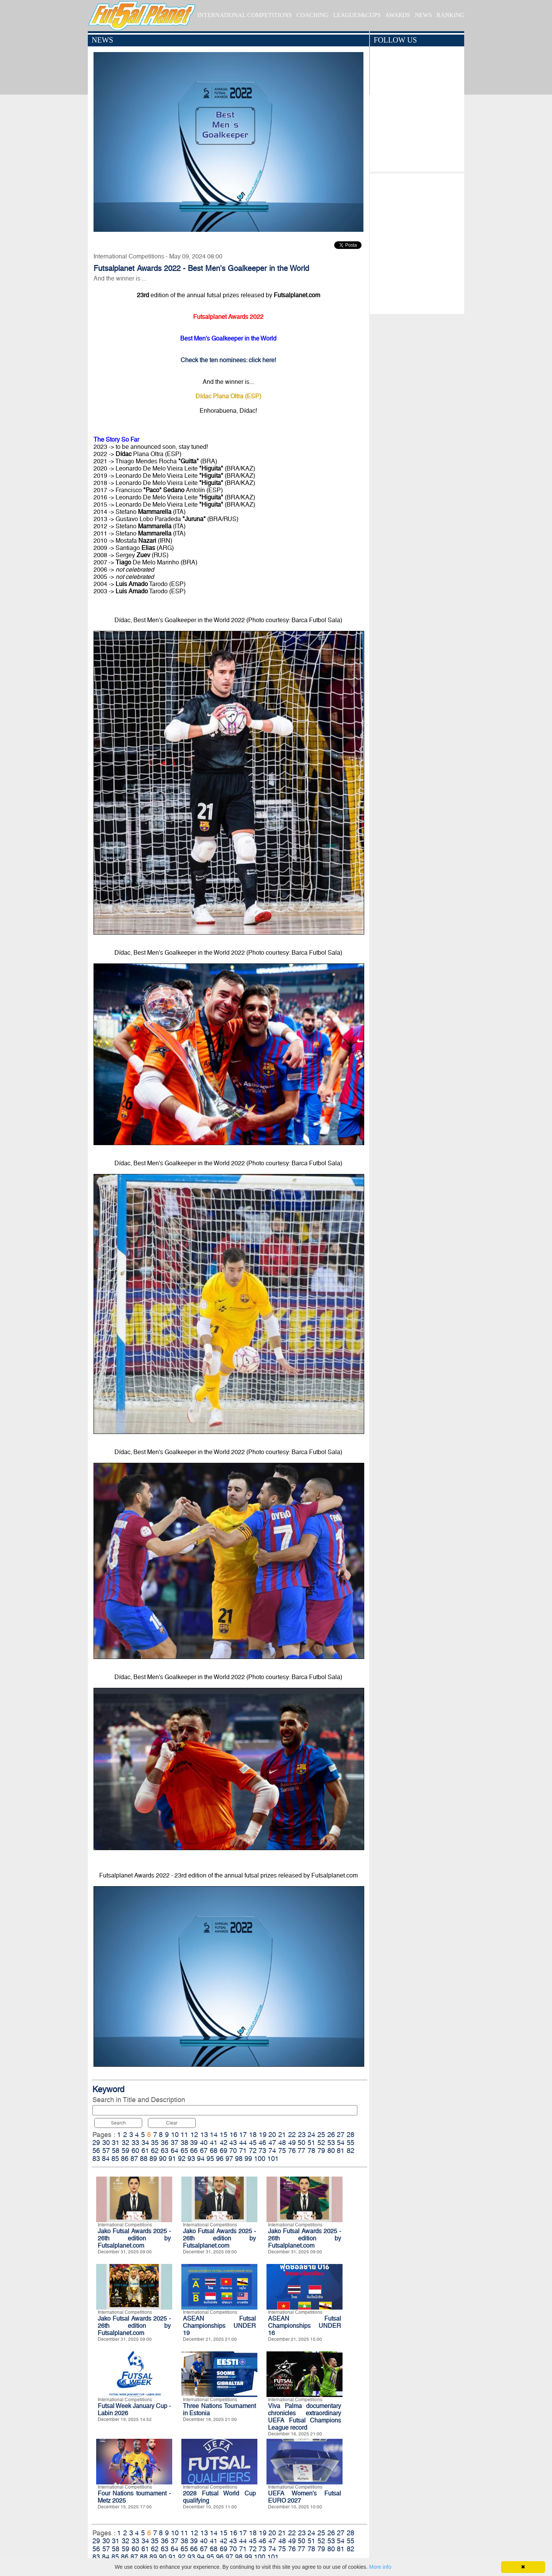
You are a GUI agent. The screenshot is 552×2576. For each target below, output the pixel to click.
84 (105, 2159)
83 (96, 2159)
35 (155, 2143)
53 (331, 2143)
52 (321, 2143)
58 (115, 2151)
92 (182, 2159)
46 (262, 2143)
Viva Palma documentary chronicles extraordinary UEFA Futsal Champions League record (304, 2416)
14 (213, 2135)
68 (213, 2151)
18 (253, 2135)
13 (204, 2135)
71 (243, 2151)
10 (175, 2135)
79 (321, 2151)
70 (233, 2151)
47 (272, 2143)
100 (259, 2159)
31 (115, 2143)
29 (96, 2143)
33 (135, 2143)
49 (292, 2143)
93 (191, 2159)
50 (301, 2143)
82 (350, 2151)
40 (204, 2143)
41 (213, 2143)
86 (124, 2159)
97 (229, 2159)
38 (184, 2143)
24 (311, 2135)
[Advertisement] (416, 241)
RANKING (450, 15)
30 (106, 2143)
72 (253, 2151)
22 (292, 2135)
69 (223, 2151)
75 (282, 2151)
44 (243, 2143)
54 (340, 2143)
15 (223, 2135)
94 (201, 2159)
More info (380, 2567)
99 (248, 2159)
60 (135, 2151)
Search (118, 2123)
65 (184, 2151)
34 (145, 2143)
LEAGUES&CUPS (357, 15)
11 (184, 2135)
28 (350, 2135)
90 (163, 2159)
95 (210, 2159)
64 (174, 2151)
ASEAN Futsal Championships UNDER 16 (304, 2326)
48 (282, 2143)
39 (194, 2143)
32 (125, 2143)
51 (311, 2143)
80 (331, 2151)
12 (194, 2135)
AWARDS (397, 15)
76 (292, 2151)
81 (340, 2151)
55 (350, 2143)
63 (164, 2151)
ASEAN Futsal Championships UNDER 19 (219, 2326)
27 (340, 2135)
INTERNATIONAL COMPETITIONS (244, 15)
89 (153, 2159)
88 (144, 2159)
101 (273, 2159)
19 (262, 2135)
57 (106, 2151)
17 (243, 2135)
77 (301, 2151)
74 (272, 2151)
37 (174, 2143)
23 (302, 2135)
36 (164, 2143)
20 (272, 2135)
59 (125, 2151)
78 (311, 2151)
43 (233, 2143)
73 (262, 2151)
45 (253, 2143)
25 (321, 2135)
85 (115, 2159)
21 (282, 2135)
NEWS (423, 15)
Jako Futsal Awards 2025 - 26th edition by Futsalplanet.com (134, 2238)
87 (134, 2159)
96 (220, 2159)
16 (233, 2135)
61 (145, 2151)
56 (96, 2151)
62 (155, 2151)
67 (204, 2151)
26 (331, 2135)
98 (239, 2159)
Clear (172, 2123)
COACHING (312, 15)
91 (172, 2159)
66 (194, 2151)
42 (223, 2143)
